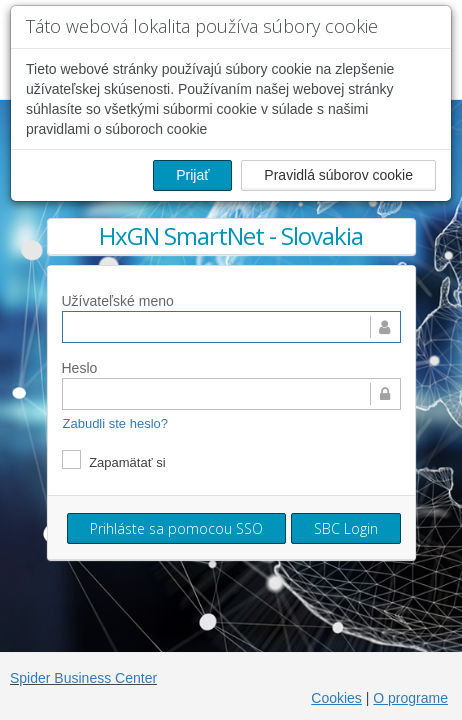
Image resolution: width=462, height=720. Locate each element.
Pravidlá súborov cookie (338, 175)
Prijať (192, 175)
